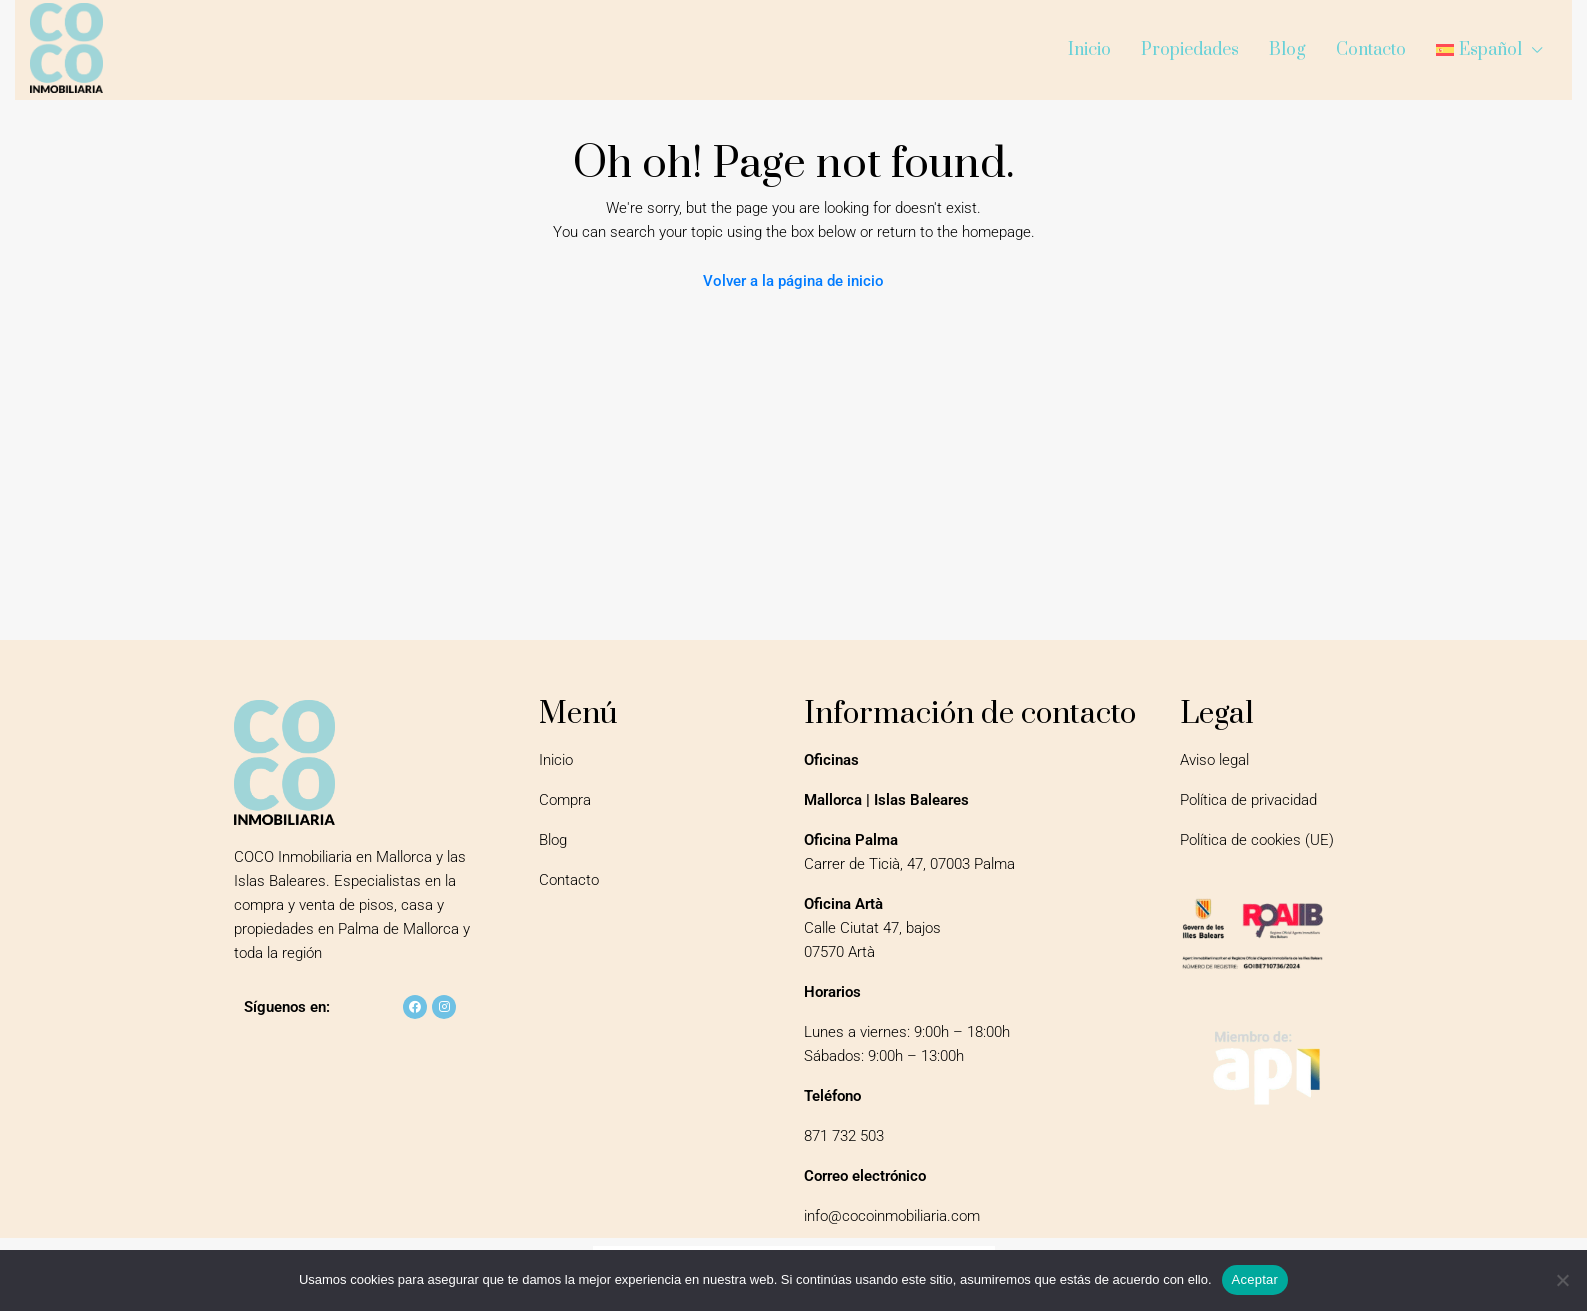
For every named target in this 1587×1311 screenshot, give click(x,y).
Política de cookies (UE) (1257, 840)
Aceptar (1255, 1279)
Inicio (1089, 50)
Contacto (1371, 50)
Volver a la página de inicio (793, 281)
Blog (1287, 50)
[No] (1562, 1280)
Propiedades (1190, 50)
